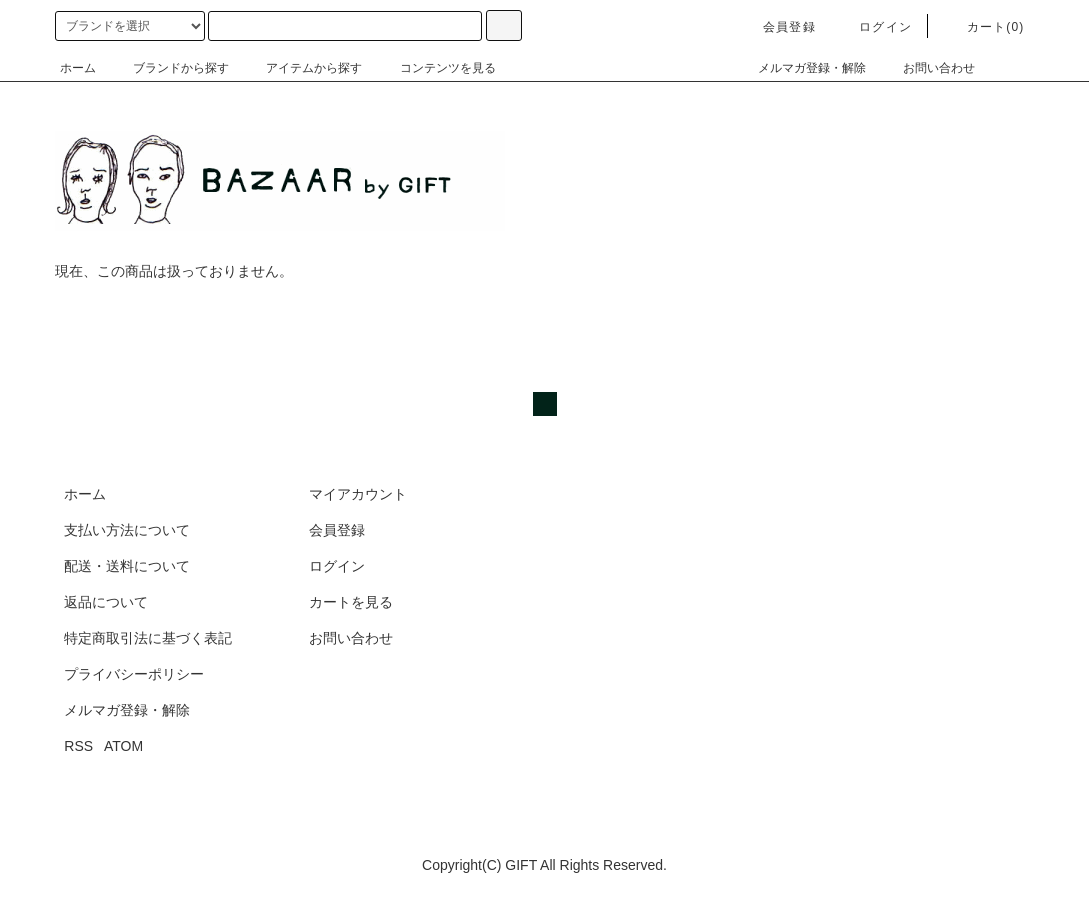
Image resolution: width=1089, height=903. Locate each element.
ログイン (873, 27)
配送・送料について (127, 566)
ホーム (78, 68)
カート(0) (984, 27)
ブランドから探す (169, 68)
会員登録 (777, 27)
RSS (78, 746)
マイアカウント (358, 494)
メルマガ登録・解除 (800, 68)
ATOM (123, 746)
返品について (106, 602)
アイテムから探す (302, 68)
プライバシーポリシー (134, 674)
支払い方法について (127, 530)
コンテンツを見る (436, 68)
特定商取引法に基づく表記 (148, 638)
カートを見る (351, 602)
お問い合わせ (927, 68)
